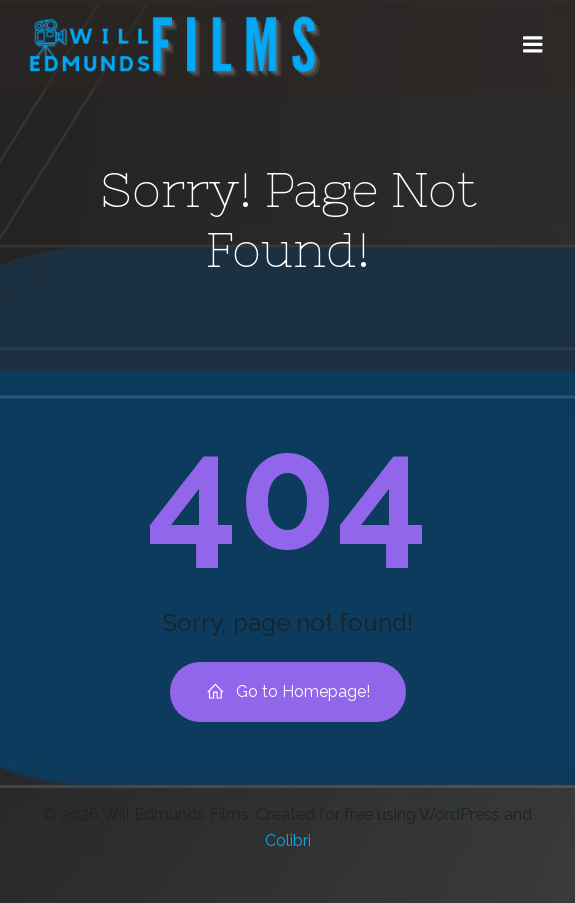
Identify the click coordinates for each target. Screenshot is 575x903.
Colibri (288, 840)
